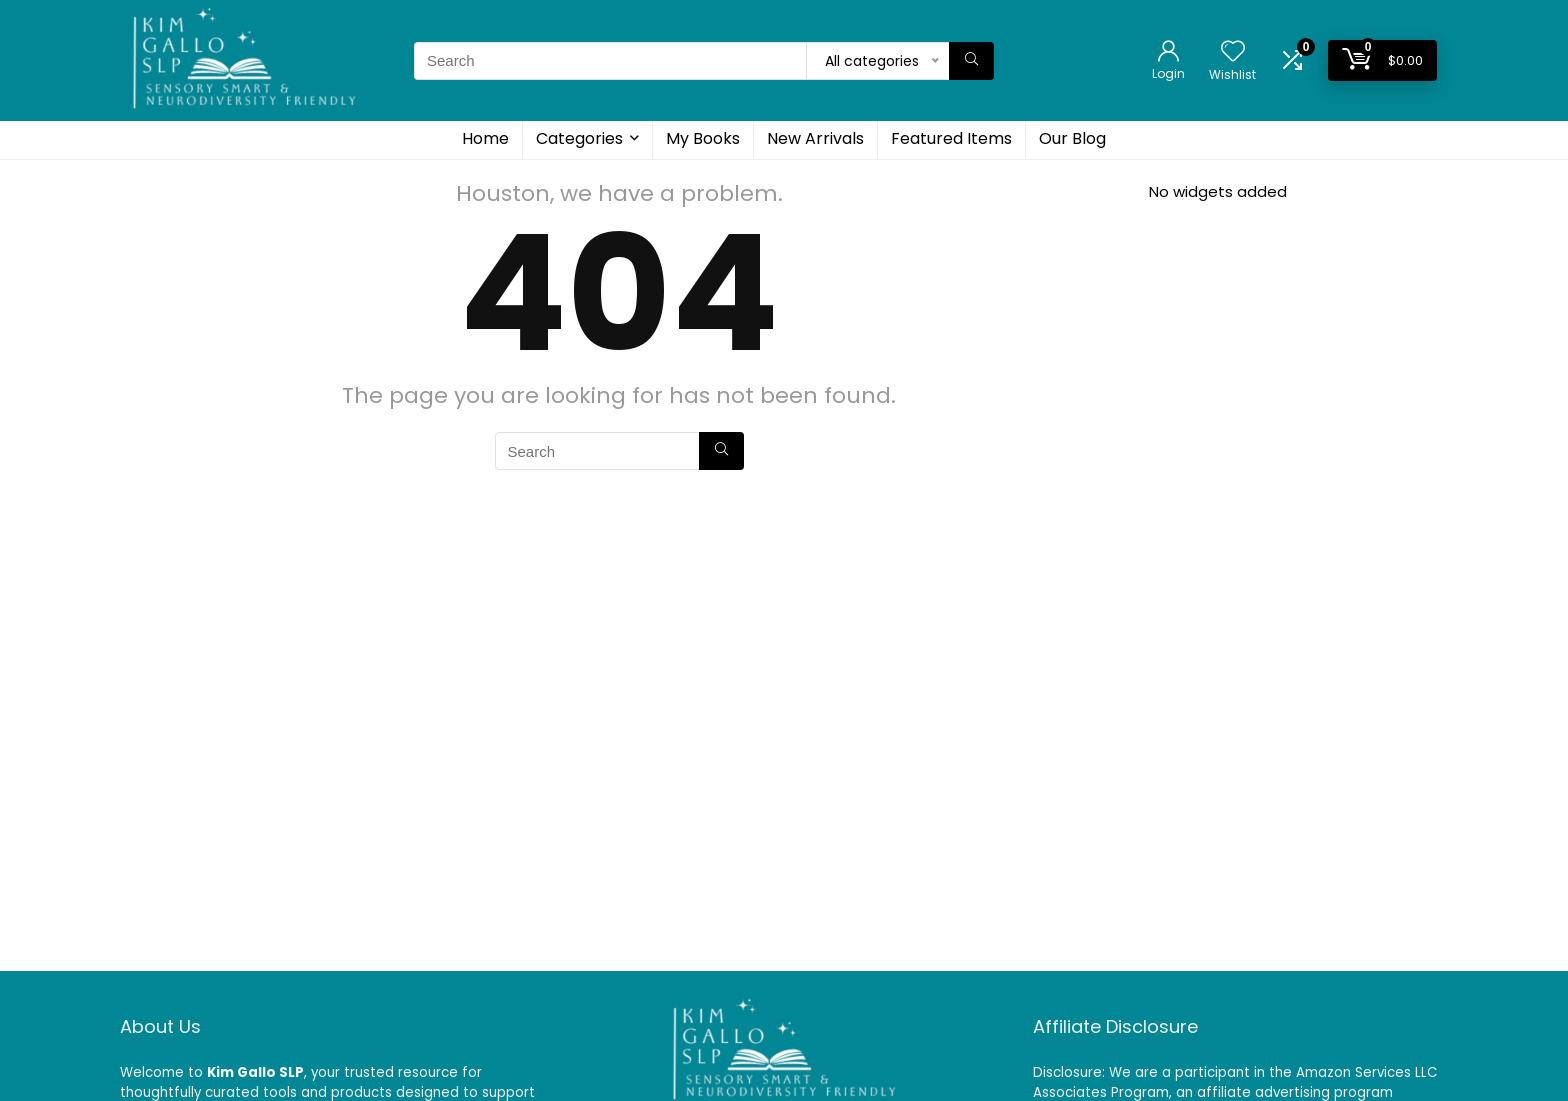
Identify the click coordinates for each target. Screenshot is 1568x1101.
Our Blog (1072, 138)
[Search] (971, 61)
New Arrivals (815, 138)
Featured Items (951, 138)
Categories (579, 138)
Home (485, 138)
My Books (703, 138)
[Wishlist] (1233, 52)
